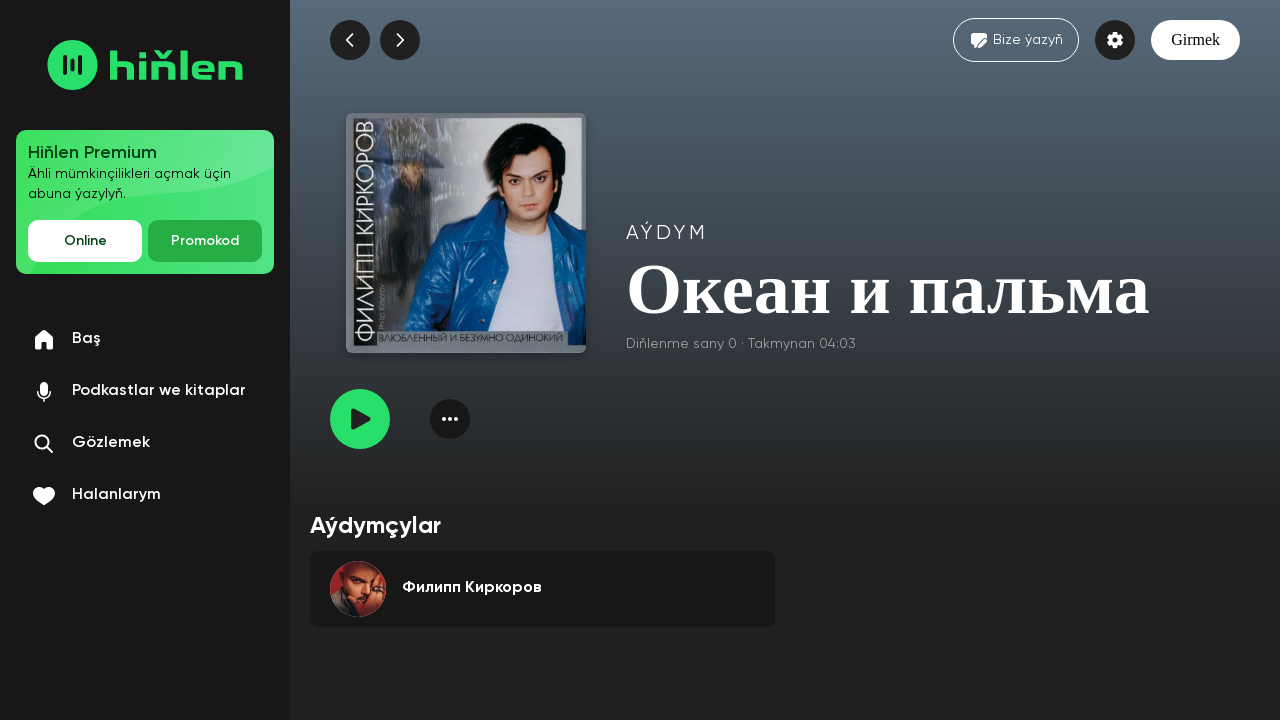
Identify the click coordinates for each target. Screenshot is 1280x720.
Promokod (205, 241)
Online (85, 241)
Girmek (1195, 39)
